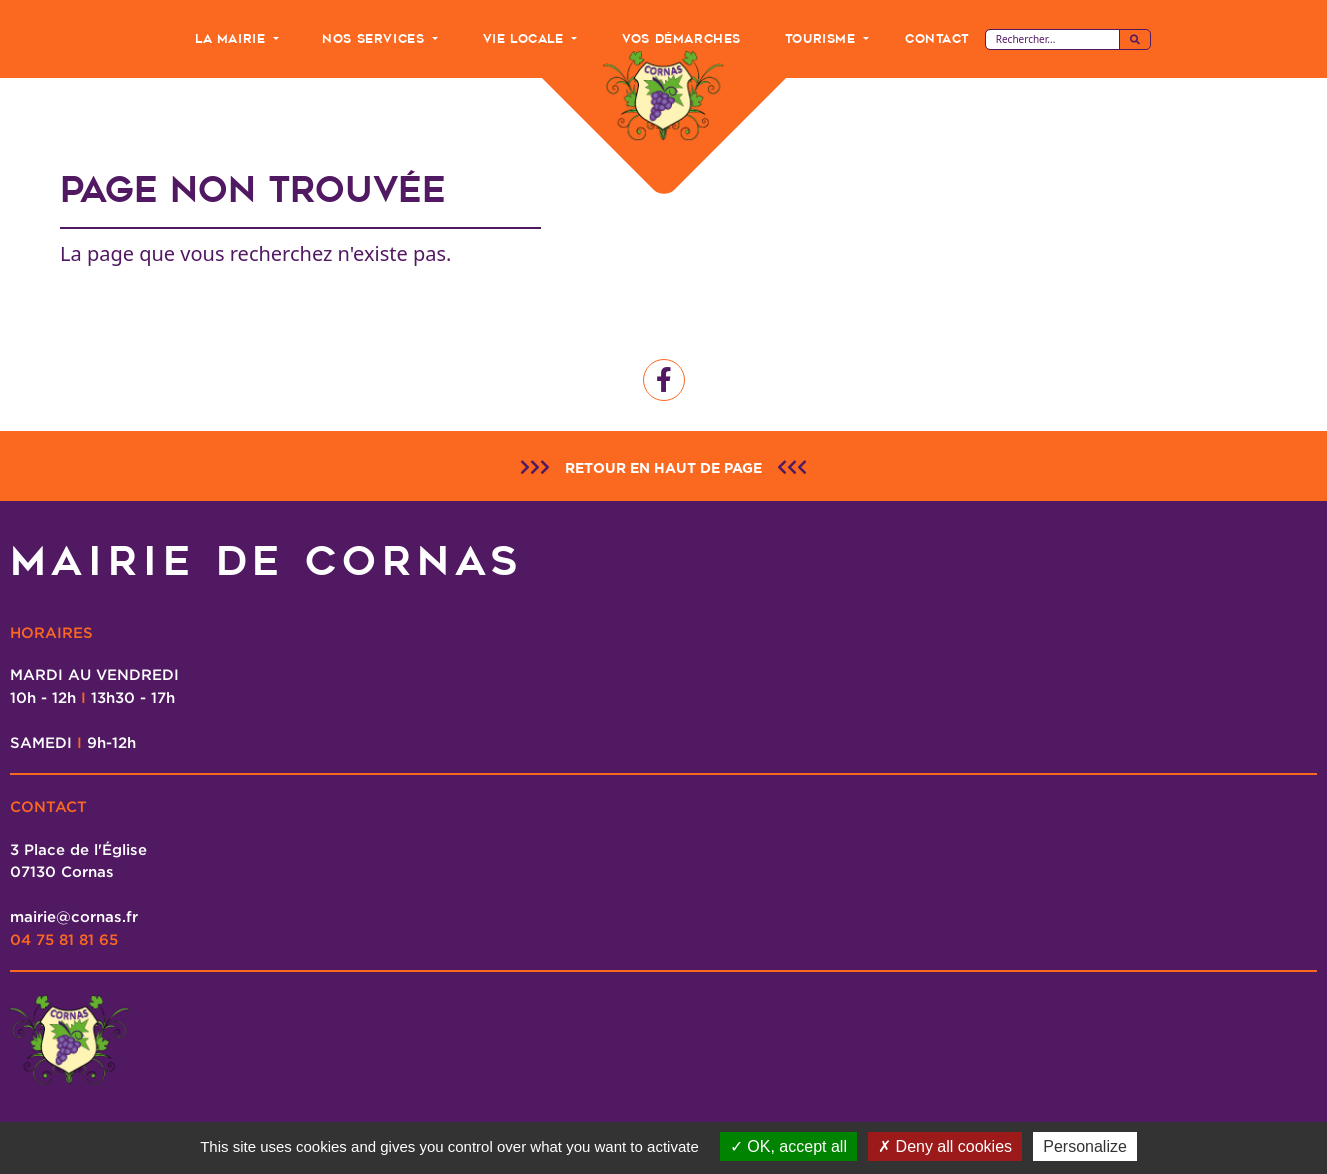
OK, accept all (788, 1146)
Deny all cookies (945, 1146)
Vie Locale (526, 38)
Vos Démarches (681, 38)
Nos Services (375, 38)
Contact (936, 38)
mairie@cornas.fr (74, 916)
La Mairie (232, 38)
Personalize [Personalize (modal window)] (1085, 1146)
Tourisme (822, 38)
